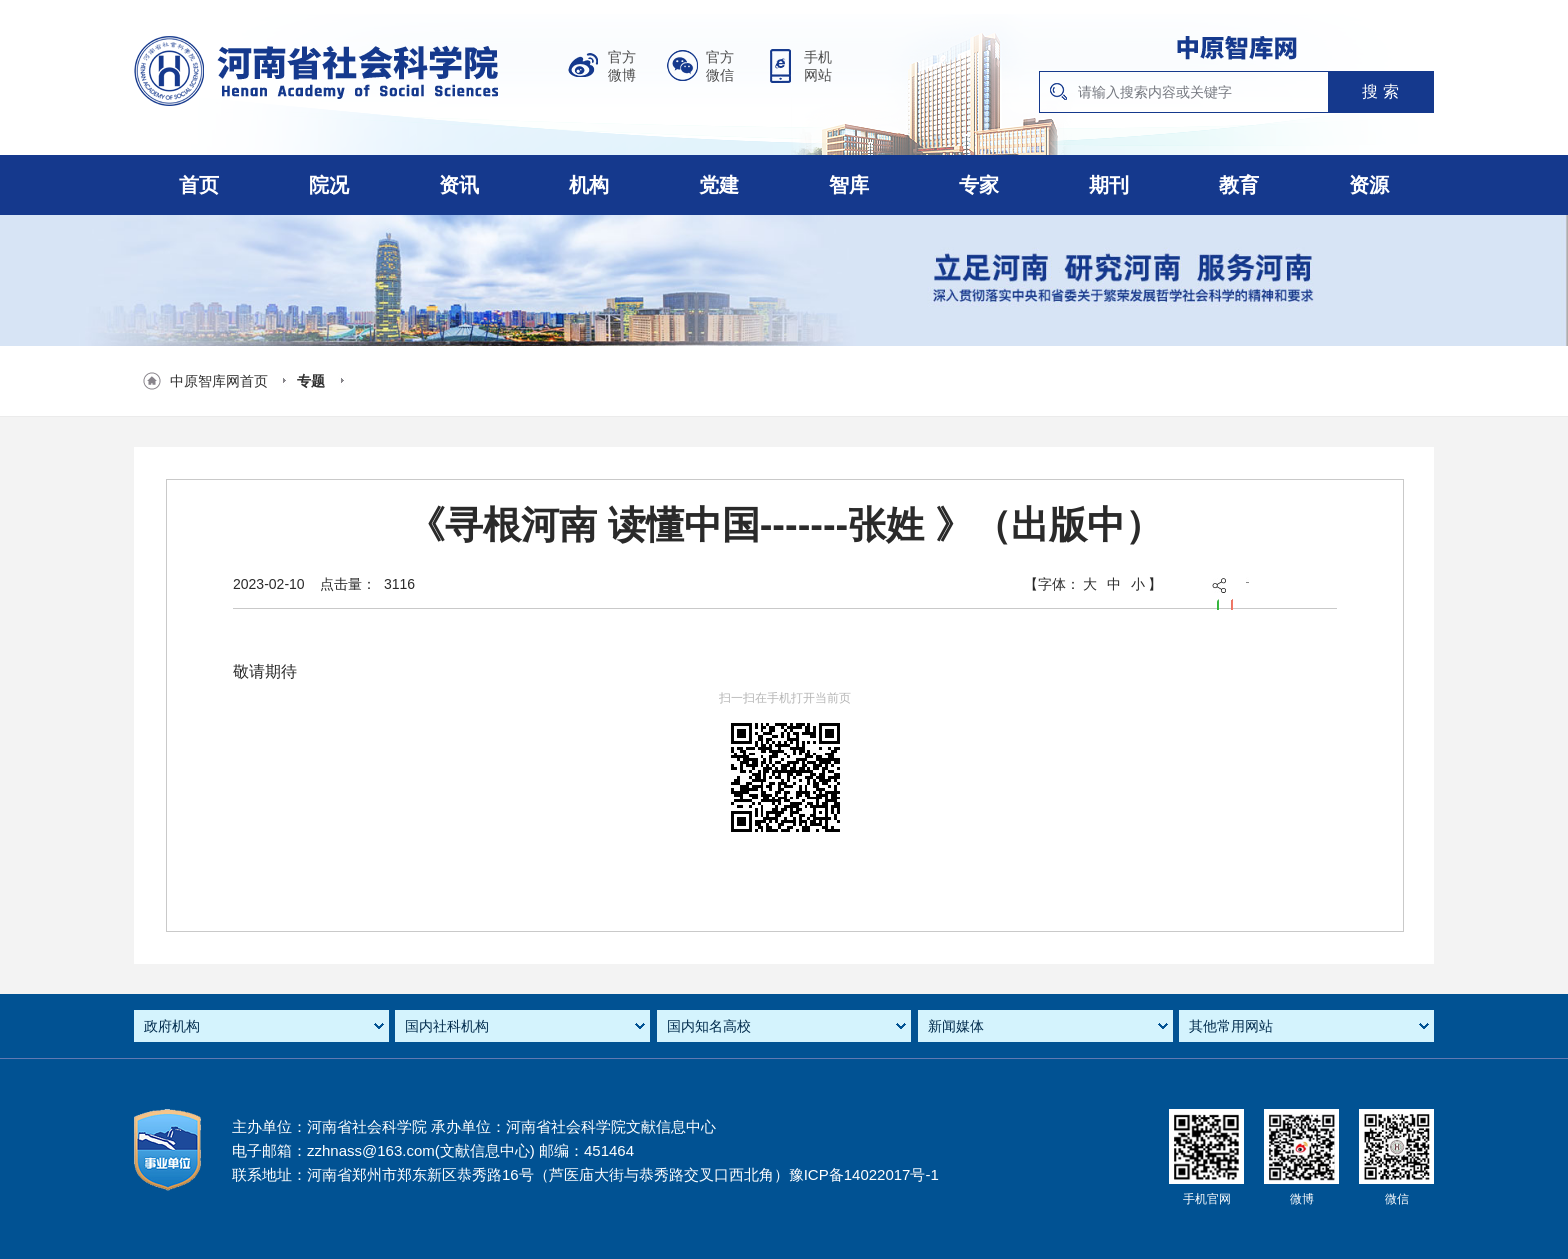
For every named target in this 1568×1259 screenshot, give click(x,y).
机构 (589, 185)
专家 (979, 185)
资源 (1369, 185)
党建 (719, 185)
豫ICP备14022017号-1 (864, 1174)
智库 (849, 185)
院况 (329, 185)
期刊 (1109, 185)
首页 (199, 185)
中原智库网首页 (219, 381)
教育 (1239, 185)
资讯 (459, 185)
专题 (311, 381)
